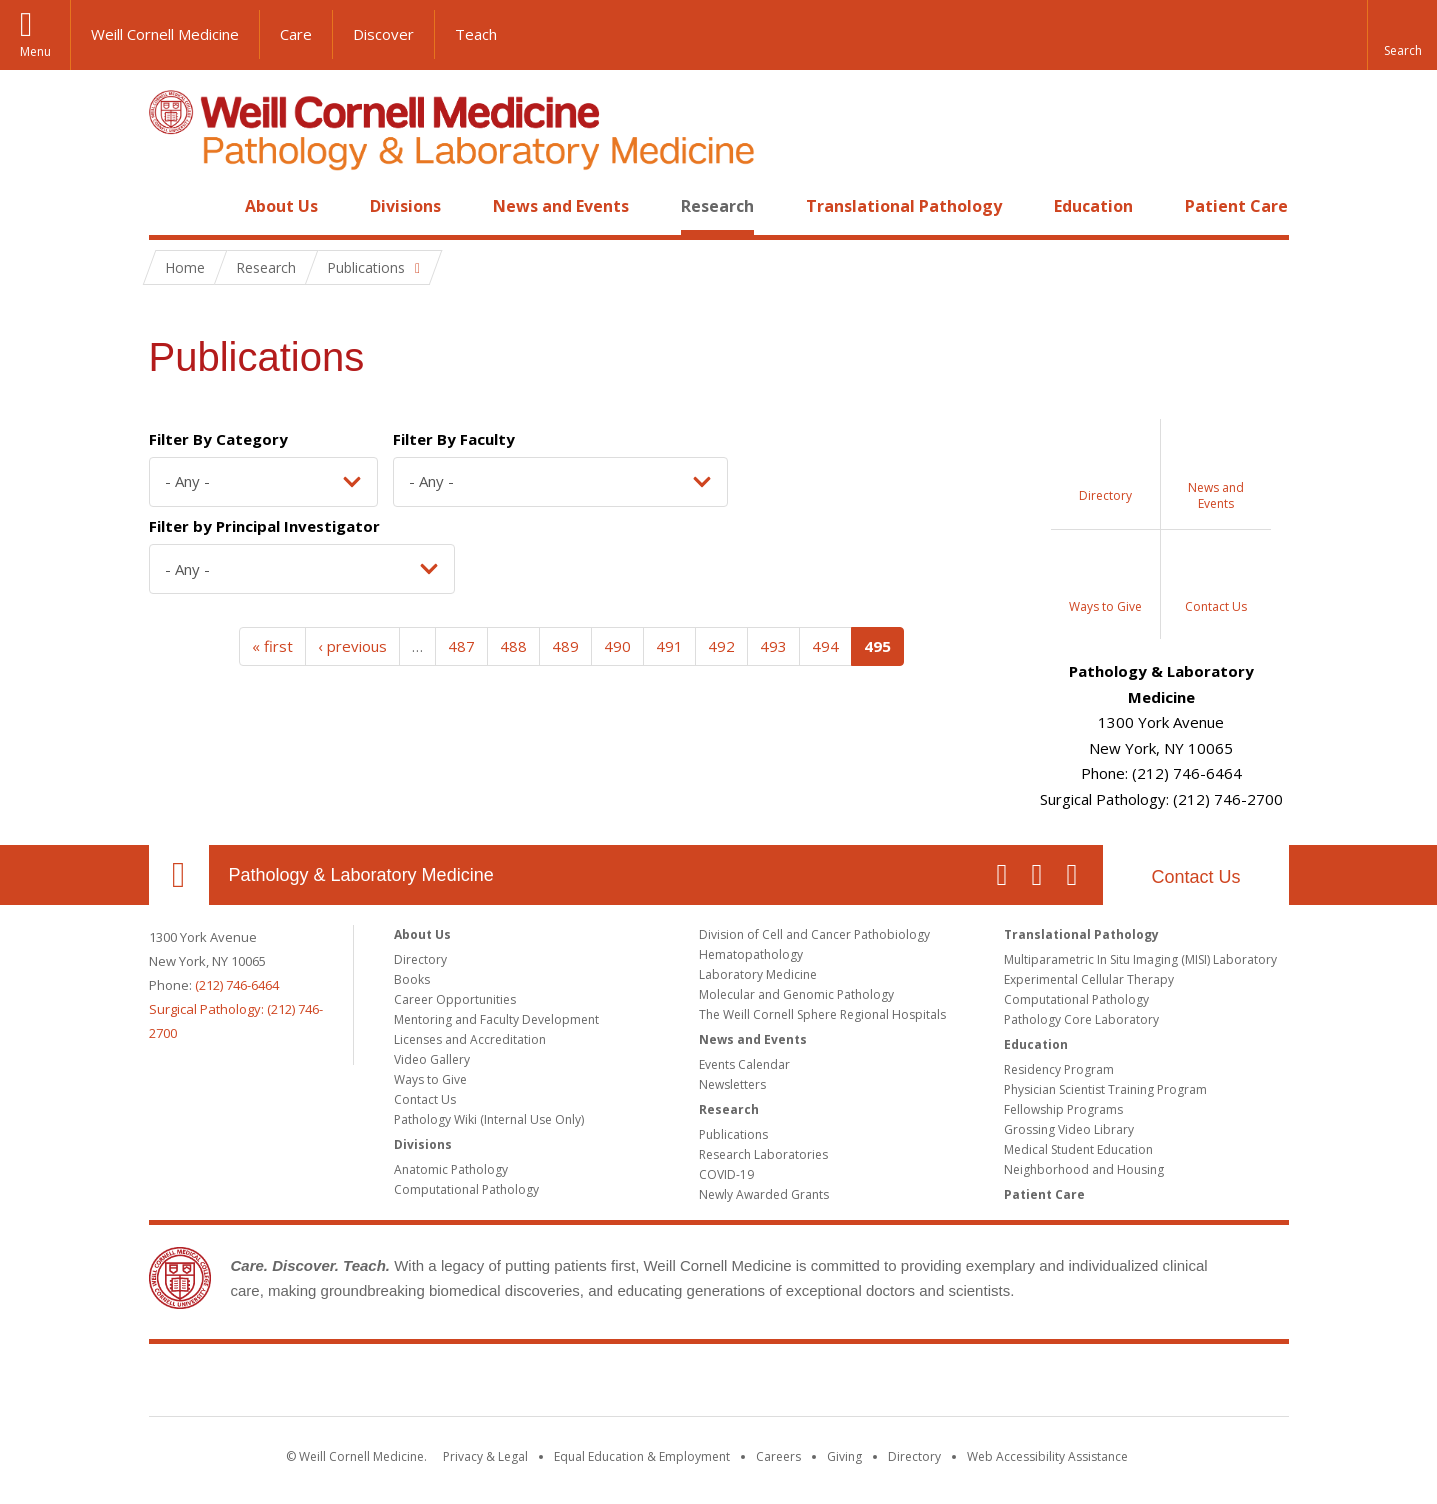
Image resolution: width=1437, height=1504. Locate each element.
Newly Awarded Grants (764, 1194)
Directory (420, 959)
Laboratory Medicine (758, 974)
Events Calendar (744, 1064)
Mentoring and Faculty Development (496, 1019)
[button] (1402, 35)
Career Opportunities (455, 999)
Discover (383, 34)
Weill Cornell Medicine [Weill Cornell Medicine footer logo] (719, 1384)
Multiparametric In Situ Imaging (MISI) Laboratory (1140, 959)
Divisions (405, 206)
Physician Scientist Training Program (1105, 1089)
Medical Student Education (1078, 1149)
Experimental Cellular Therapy (1089, 979)
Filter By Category (218, 439)
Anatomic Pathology (451, 1169)
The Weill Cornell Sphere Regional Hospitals (822, 1014)
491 (669, 646)
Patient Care (1236, 206)
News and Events (561, 206)
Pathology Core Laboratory (1081, 1019)
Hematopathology (751, 954)
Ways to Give (430, 1079)
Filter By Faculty (454, 439)
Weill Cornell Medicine (165, 34)
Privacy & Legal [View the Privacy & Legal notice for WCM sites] (485, 1456)
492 (721, 646)
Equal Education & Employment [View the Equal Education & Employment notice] (642, 1456)
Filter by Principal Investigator (264, 526)
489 (565, 646)
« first (272, 646)
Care (296, 34)
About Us (281, 206)
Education (1093, 206)
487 (461, 646)
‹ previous (352, 646)
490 (617, 646)
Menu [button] (35, 51)
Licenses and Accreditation (470, 1039)
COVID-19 (726, 1174)
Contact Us (1195, 877)
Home (171, 206)
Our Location (179, 875)
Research (717, 206)
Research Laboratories (763, 1154)
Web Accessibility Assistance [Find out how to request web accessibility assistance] (1047, 1456)
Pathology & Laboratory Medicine (361, 875)
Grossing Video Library (1069, 1129)
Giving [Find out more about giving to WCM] (844, 1456)
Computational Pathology (466, 1189)
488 (513, 646)
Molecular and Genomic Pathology (796, 994)
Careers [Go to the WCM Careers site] (778, 1456)
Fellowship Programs (1063, 1109)
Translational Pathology (904, 206)
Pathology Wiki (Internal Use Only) (489, 1119)
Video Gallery (432, 1059)
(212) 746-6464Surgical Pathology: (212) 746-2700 (236, 1009)
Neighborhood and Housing (1084, 1169)
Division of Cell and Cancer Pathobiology (814, 934)
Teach (476, 34)
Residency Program (1059, 1069)
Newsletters (732, 1084)
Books (412, 979)
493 (773, 646)
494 (825, 646)
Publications (733, 1134)
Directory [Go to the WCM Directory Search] (914, 1456)
